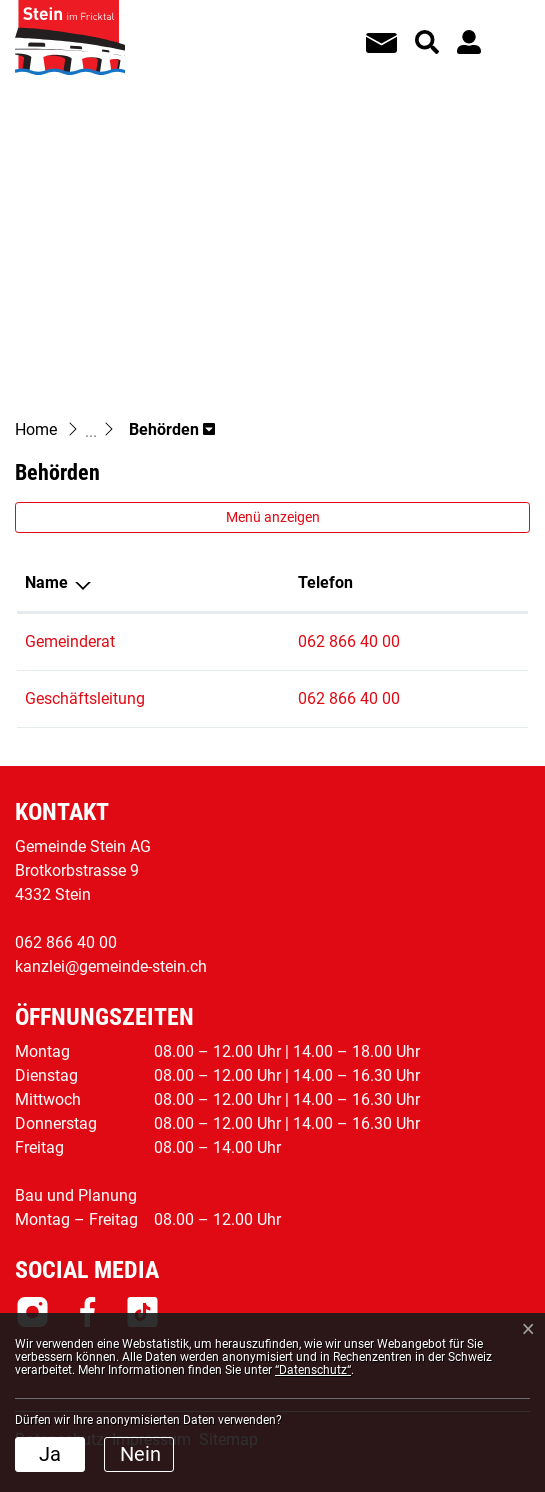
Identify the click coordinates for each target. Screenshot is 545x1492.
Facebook (87, 1312)
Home (36, 429)
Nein (140, 1454)
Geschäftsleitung (85, 698)
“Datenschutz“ (313, 1370)
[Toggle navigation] (506, 29)
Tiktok (142, 1312)
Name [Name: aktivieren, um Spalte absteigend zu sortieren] (46, 582)
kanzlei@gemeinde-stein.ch (111, 966)
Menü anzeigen (273, 517)
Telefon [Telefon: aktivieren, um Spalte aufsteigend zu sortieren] (325, 582)
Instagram (32, 1312)
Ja (50, 1454)
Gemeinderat (70, 641)
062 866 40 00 (349, 641)
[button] (172, 429)
